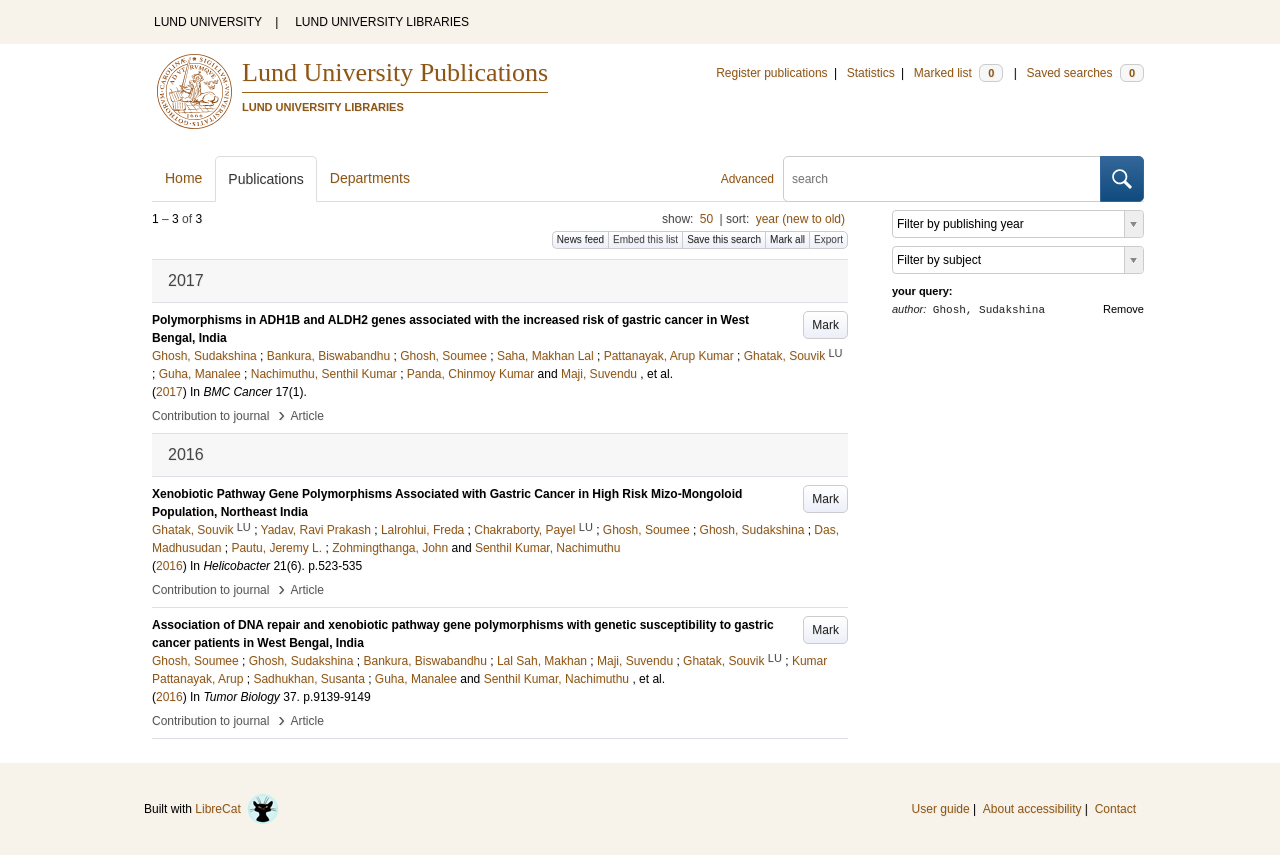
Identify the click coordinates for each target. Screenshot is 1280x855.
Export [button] (828, 239)
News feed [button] (580, 239)
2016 (169, 566)
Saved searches (1085, 73)
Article (307, 416)
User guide (941, 809)
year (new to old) (800, 219)
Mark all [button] (787, 239)
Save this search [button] (724, 239)
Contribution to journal (210, 416)
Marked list (958, 73)
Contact (1115, 809)
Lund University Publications (395, 72)
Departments (370, 178)
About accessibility (1032, 809)
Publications (266, 179)
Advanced (747, 179)
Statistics (871, 73)
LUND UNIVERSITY (208, 22)
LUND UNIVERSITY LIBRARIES (382, 22)
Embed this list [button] (645, 239)
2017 (169, 392)
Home (183, 178)
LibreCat (237, 809)
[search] (942, 179)
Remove (1123, 309)
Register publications (771, 73)
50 (706, 219)
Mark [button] (825, 325)
